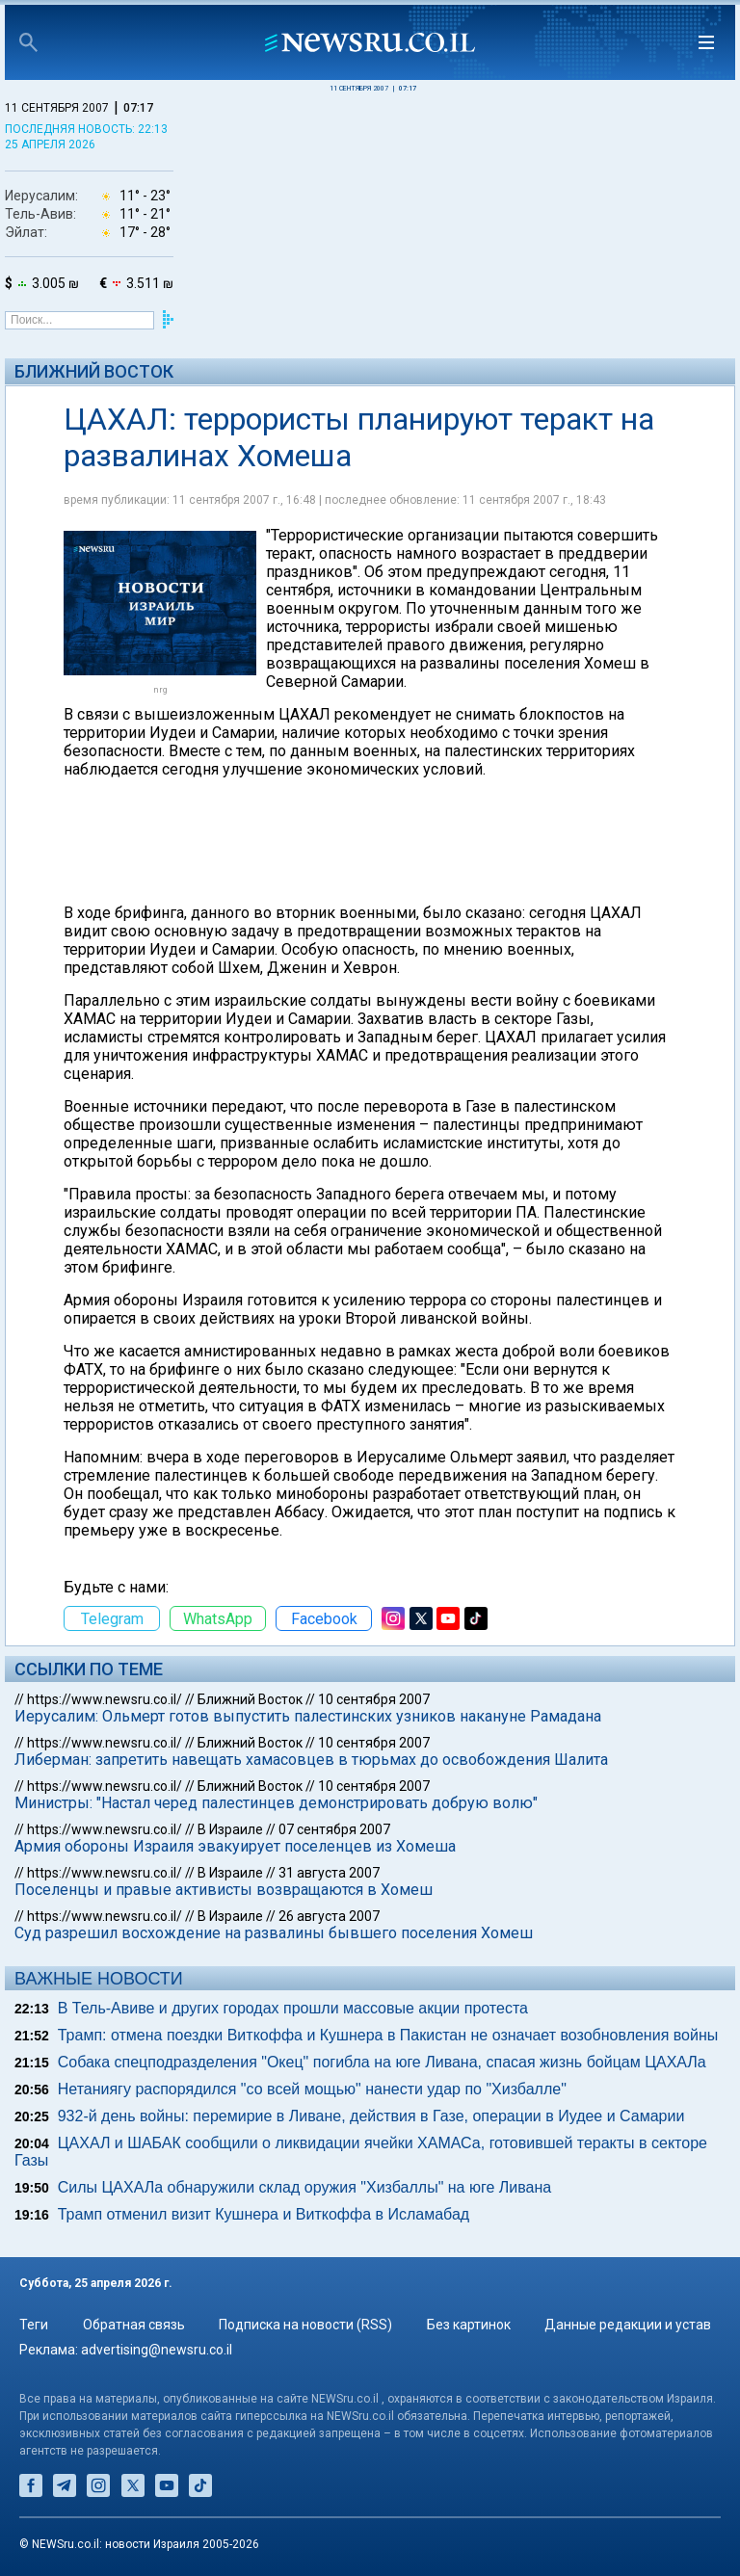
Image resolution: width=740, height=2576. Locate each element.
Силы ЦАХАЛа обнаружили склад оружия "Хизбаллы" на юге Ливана (304, 2187)
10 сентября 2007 (374, 1699)
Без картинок (469, 2324)
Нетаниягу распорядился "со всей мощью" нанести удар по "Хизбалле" (312, 2089)
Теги (33, 2324)
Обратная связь (134, 2324)
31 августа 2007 (329, 1872)
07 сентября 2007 (334, 1829)
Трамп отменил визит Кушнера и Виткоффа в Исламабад (263, 2214)
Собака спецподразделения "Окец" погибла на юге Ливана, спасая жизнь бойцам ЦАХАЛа (382, 2062)
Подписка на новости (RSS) (305, 2324)
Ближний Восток (93, 371)
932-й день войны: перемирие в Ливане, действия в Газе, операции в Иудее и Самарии (371, 2116)
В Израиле (230, 1829)
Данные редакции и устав (627, 2324)
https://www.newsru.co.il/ (104, 1699)
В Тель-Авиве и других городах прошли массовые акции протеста (293, 2008)
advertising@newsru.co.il (156, 2349)
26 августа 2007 (329, 1916)
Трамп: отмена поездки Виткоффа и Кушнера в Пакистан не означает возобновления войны (388, 2035)
